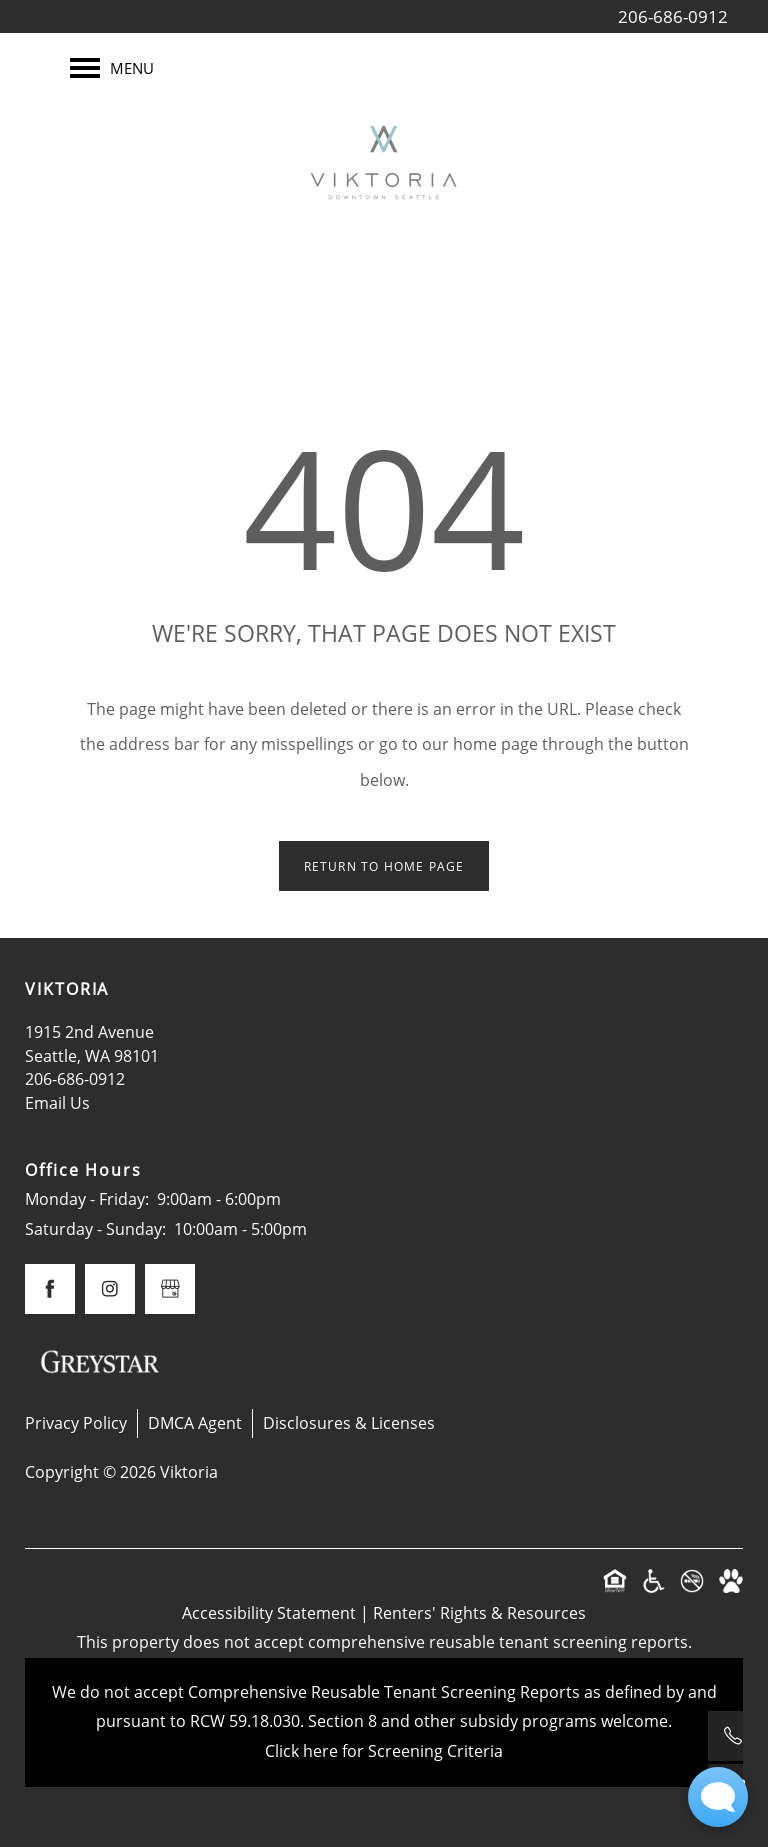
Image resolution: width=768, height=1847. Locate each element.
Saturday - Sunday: (95, 1229)
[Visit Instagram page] (110, 1289)
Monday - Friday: (87, 1199)
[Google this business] (170, 1289)
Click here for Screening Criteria (384, 1751)
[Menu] (112, 68)
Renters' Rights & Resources (479, 1613)
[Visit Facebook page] (50, 1289)
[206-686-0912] (733, 1736)
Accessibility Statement (269, 1613)
